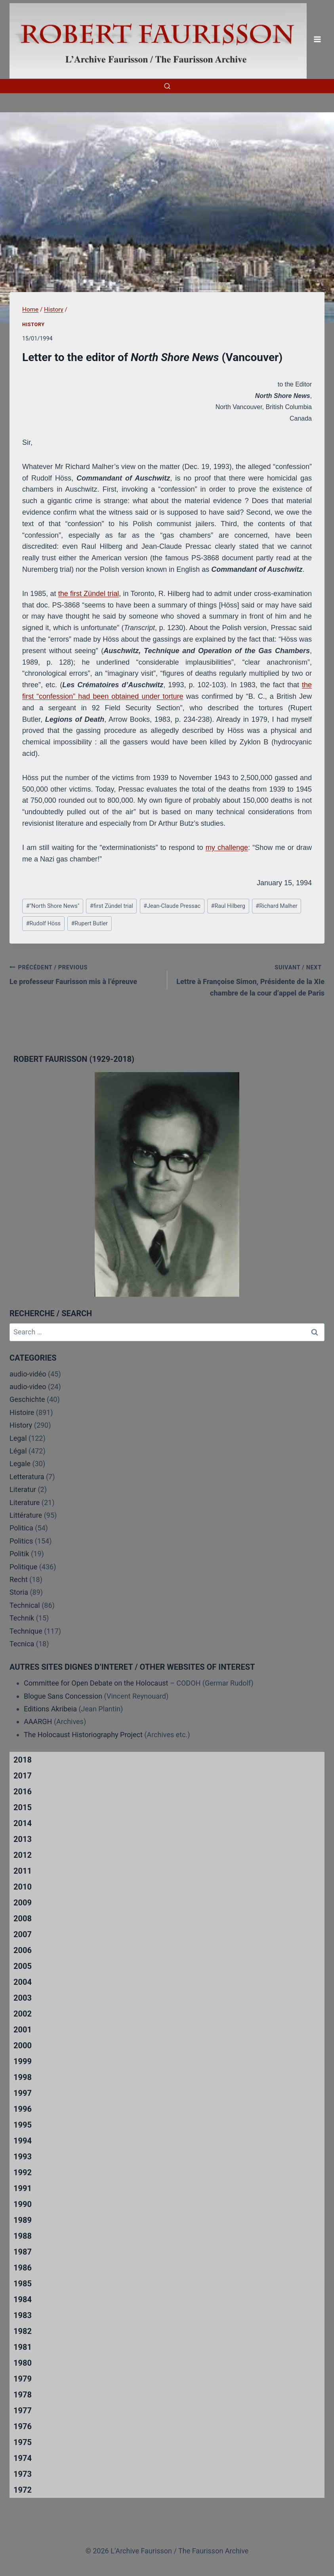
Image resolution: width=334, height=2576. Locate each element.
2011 (22, 1871)
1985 (22, 2283)
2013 (22, 1839)
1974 (22, 2458)
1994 (22, 2140)
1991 (22, 2188)
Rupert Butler (89, 923)
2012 (22, 1855)
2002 (22, 2014)
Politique (23, 1567)
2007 (22, 1934)
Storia (19, 1592)
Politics (21, 1541)
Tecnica (22, 1644)
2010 (22, 1887)
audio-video (28, 1386)
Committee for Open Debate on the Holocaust (96, 1683)
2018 (22, 1760)
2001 (22, 2029)
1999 (22, 2061)
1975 (22, 2442)
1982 (22, 2331)
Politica (21, 1528)
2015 (22, 1807)
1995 (22, 2125)
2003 (22, 1998)
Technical (25, 1605)
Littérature (26, 1515)
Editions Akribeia (50, 1709)
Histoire (22, 1412)
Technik (22, 1618)
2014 (22, 1823)
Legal (18, 1438)
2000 (22, 2045)
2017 (22, 1775)
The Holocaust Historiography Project (84, 1734)
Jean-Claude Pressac (171, 906)
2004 (22, 1982)
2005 (22, 1966)
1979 (22, 2379)
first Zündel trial (111, 906)
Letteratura (27, 1477)
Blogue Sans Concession (63, 1696)
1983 (22, 2315)
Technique (26, 1631)
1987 (22, 2252)
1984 (22, 2299)
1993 (22, 2156)
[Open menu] (317, 39)
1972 (22, 2490)
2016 (22, 1791)
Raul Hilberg (228, 906)
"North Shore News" (53, 906)
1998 (22, 2077)
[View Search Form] (167, 86)
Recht (19, 1579)
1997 (22, 2093)
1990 (22, 2204)
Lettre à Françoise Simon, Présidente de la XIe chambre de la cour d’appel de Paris (249, 979)
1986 (22, 2267)
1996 (22, 2109)
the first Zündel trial (88, 594)
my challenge (227, 848)
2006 (22, 1950)
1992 (22, 2172)
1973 (22, 2474)
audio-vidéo (28, 1374)
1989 (22, 2220)
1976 (22, 2426)
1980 (22, 2363)
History (33, 324)
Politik (19, 1553)
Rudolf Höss (43, 923)
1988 (22, 2236)
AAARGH (38, 1721)
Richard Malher (276, 906)
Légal (18, 1451)
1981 (22, 2347)
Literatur (23, 1489)
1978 (22, 2394)
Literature (25, 1502)
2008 (22, 1918)
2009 (22, 1902)
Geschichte (27, 1399)
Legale (20, 1463)
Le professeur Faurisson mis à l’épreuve (85, 973)
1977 (22, 2410)
